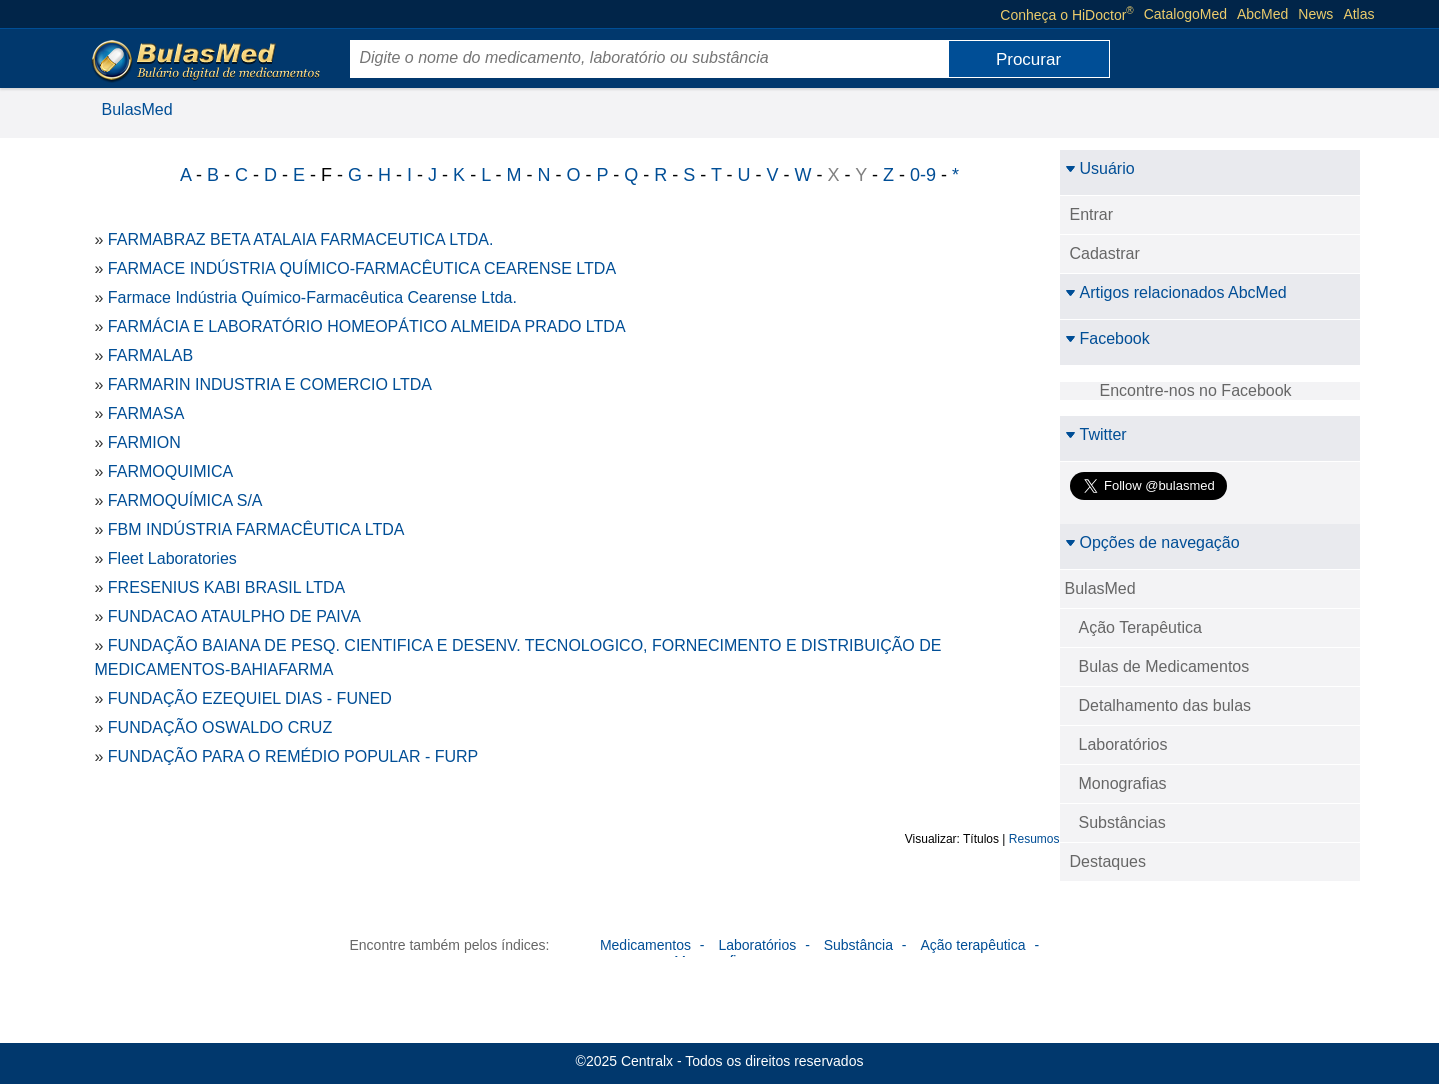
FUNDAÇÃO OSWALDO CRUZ (220, 727)
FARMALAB (150, 355)
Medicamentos (645, 945)
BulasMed (137, 109)
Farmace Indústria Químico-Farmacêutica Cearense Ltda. (312, 297)
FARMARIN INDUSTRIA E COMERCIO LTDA (270, 384)
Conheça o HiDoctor (1066, 14)
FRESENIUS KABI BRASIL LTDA (226, 587)
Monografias (1123, 783)
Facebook (1107, 338)
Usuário (1100, 168)
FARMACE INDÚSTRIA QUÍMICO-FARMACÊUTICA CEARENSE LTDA (362, 268)
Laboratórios (1123, 744)
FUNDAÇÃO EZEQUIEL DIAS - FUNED (250, 698)
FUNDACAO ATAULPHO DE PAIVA (234, 616)
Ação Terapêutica (1140, 627)
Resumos (1034, 839)
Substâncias (1122, 822)
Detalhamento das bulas (1165, 705)
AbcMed (1262, 14)
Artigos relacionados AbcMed (1176, 292)
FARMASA (146, 413)
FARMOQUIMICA (170, 471)
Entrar (1092, 214)
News (1315, 14)
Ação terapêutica (972, 945)
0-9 (923, 175)
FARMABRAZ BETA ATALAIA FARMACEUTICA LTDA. (301, 239)
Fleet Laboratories (172, 558)
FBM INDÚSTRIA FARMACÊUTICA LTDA (256, 529)
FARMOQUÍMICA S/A (185, 500)
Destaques (1108, 861)
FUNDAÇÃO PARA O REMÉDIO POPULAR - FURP (293, 756)
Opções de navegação (1152, 542)
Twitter (1096, 434)
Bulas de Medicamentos (1164, 666)
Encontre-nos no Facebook (1196, 390)
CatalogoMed (1185, 14)
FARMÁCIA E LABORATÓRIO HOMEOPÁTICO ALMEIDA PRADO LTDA (367, 326)
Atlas (1358, 14)
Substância (858, 945)
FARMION (144, 442)
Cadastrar (1105, 253)
